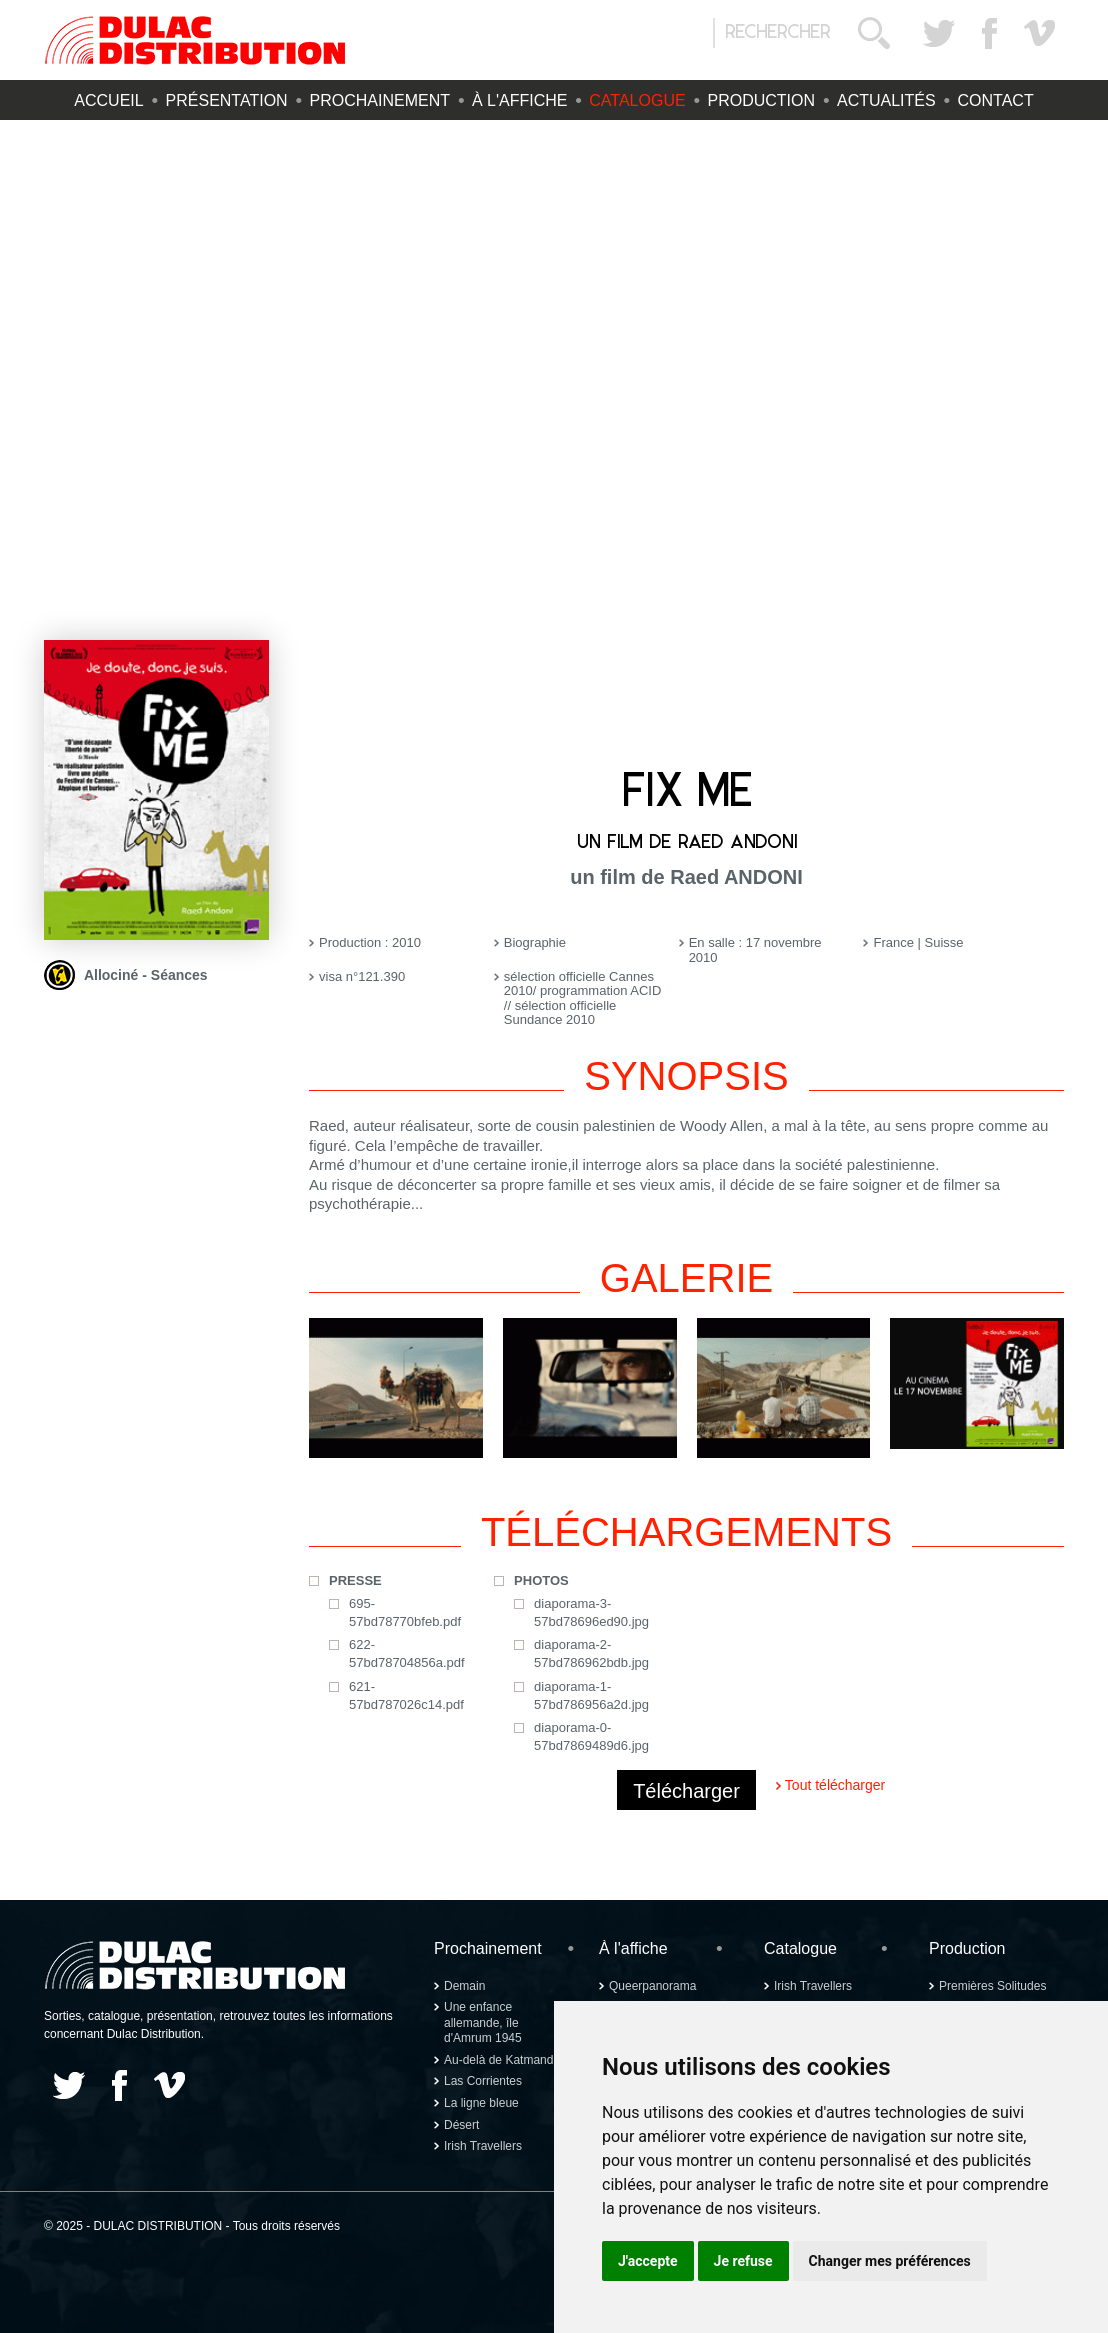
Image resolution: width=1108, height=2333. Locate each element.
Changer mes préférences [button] (890, 2261)
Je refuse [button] (743, 2261)
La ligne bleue (481, 2103)
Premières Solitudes (992, 1986)
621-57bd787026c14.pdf (406, 1695)
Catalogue (637, 100)
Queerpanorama (652, 1986)
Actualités (886, 100)
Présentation (227, 100)
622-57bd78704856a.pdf (407, 1653)
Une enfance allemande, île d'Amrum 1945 (483, 2022)
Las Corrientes (483, 2081)
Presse (355, 1580)
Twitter (939, 33)
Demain (464, 1986)
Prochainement (380, 100)
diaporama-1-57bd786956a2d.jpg (591, 1695)
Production (762, 100)
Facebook (989, 33)
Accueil (108, 100)
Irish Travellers (483, 2146)
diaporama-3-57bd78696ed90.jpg (591, 1612)
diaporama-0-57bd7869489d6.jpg (591, 1736)
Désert (461, 2125)
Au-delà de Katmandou (505, 2060)
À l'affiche (520, 100)
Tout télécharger (835, 1785)
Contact (996, 100)
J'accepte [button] (648, 2261)
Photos (541, 1580)
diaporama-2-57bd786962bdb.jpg (591, 1653)
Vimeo (1039, 33)
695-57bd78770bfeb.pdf (405, 1612)
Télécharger (686, 1791)
